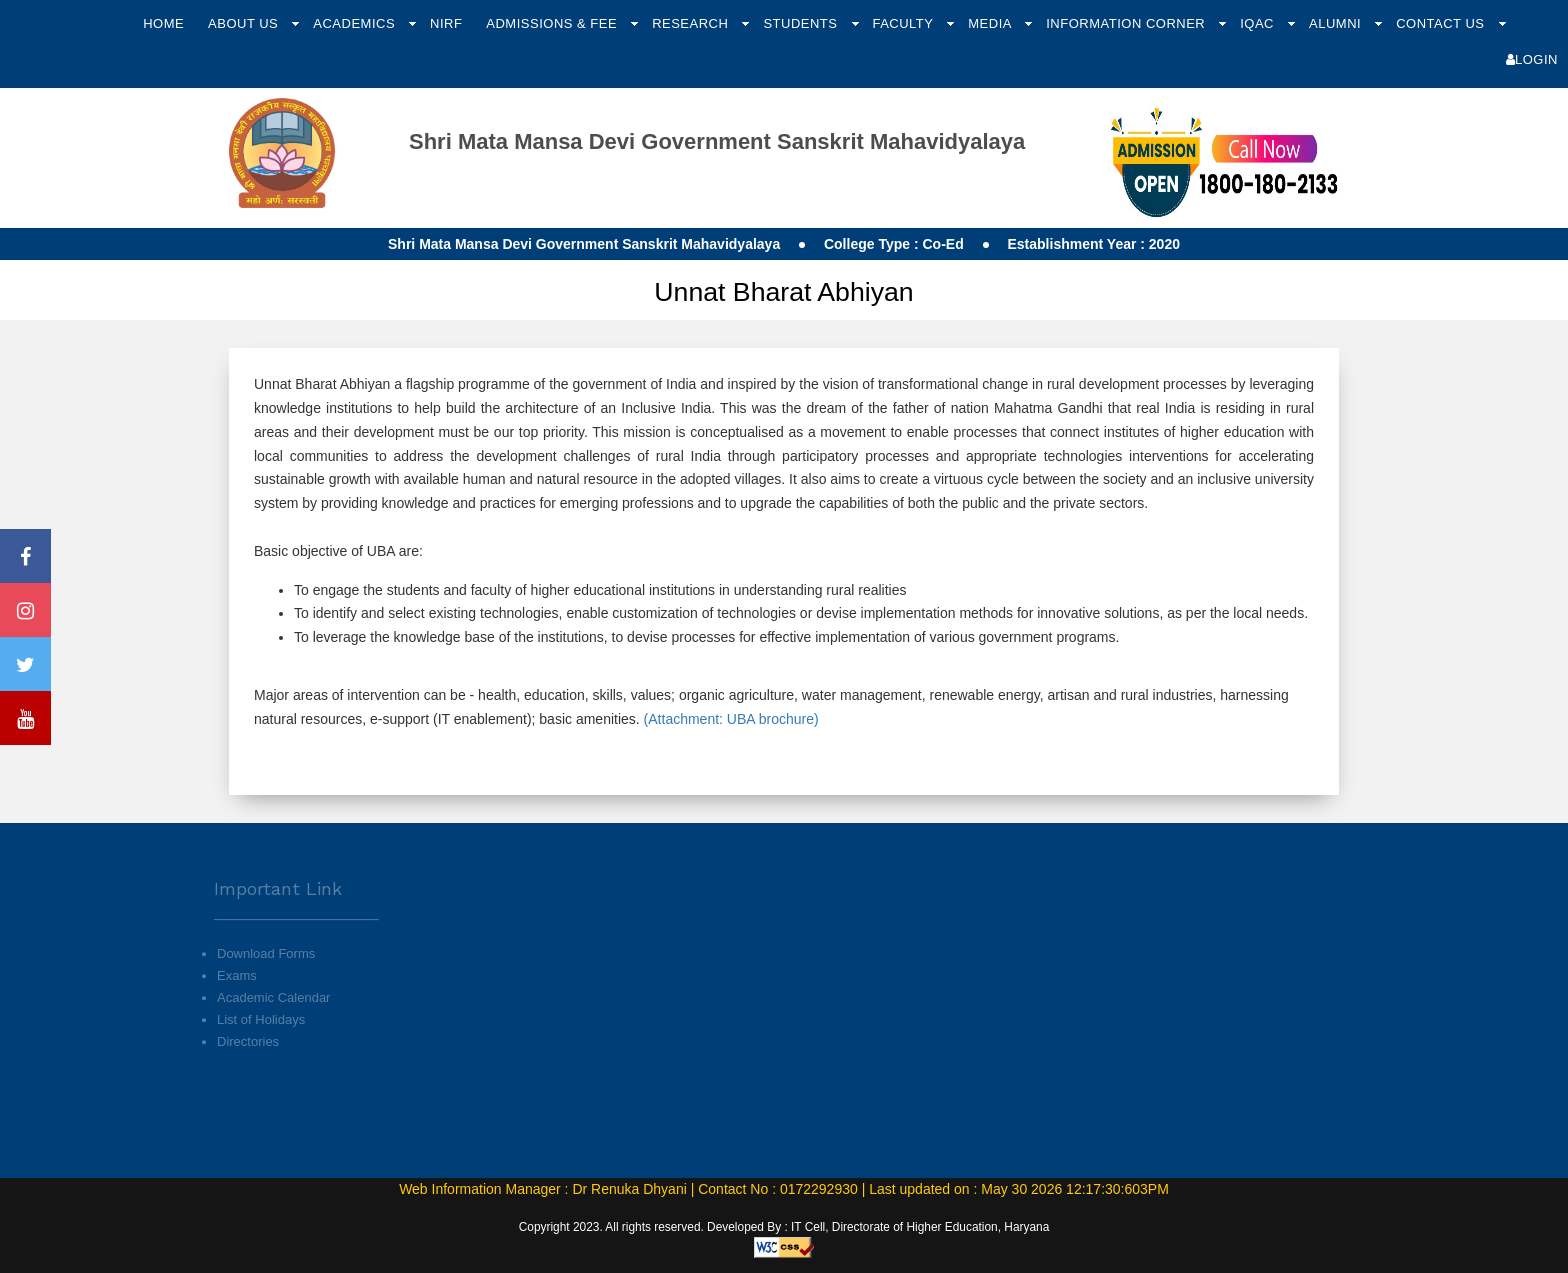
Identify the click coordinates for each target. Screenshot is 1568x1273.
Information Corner (1127, 23)
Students (802, 23)
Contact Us (1442, 23)
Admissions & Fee (553, 23)
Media (991, 23)
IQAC (1259, 23)
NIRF (446, 23)
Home (163, 23)
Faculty (904, 23)
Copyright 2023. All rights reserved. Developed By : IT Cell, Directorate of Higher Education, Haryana (784, 1227)
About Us (245, 23)
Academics (356, 23)
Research (692, 23)
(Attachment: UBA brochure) (729, 719)
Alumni (1337, 23)
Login (1532, 59)
